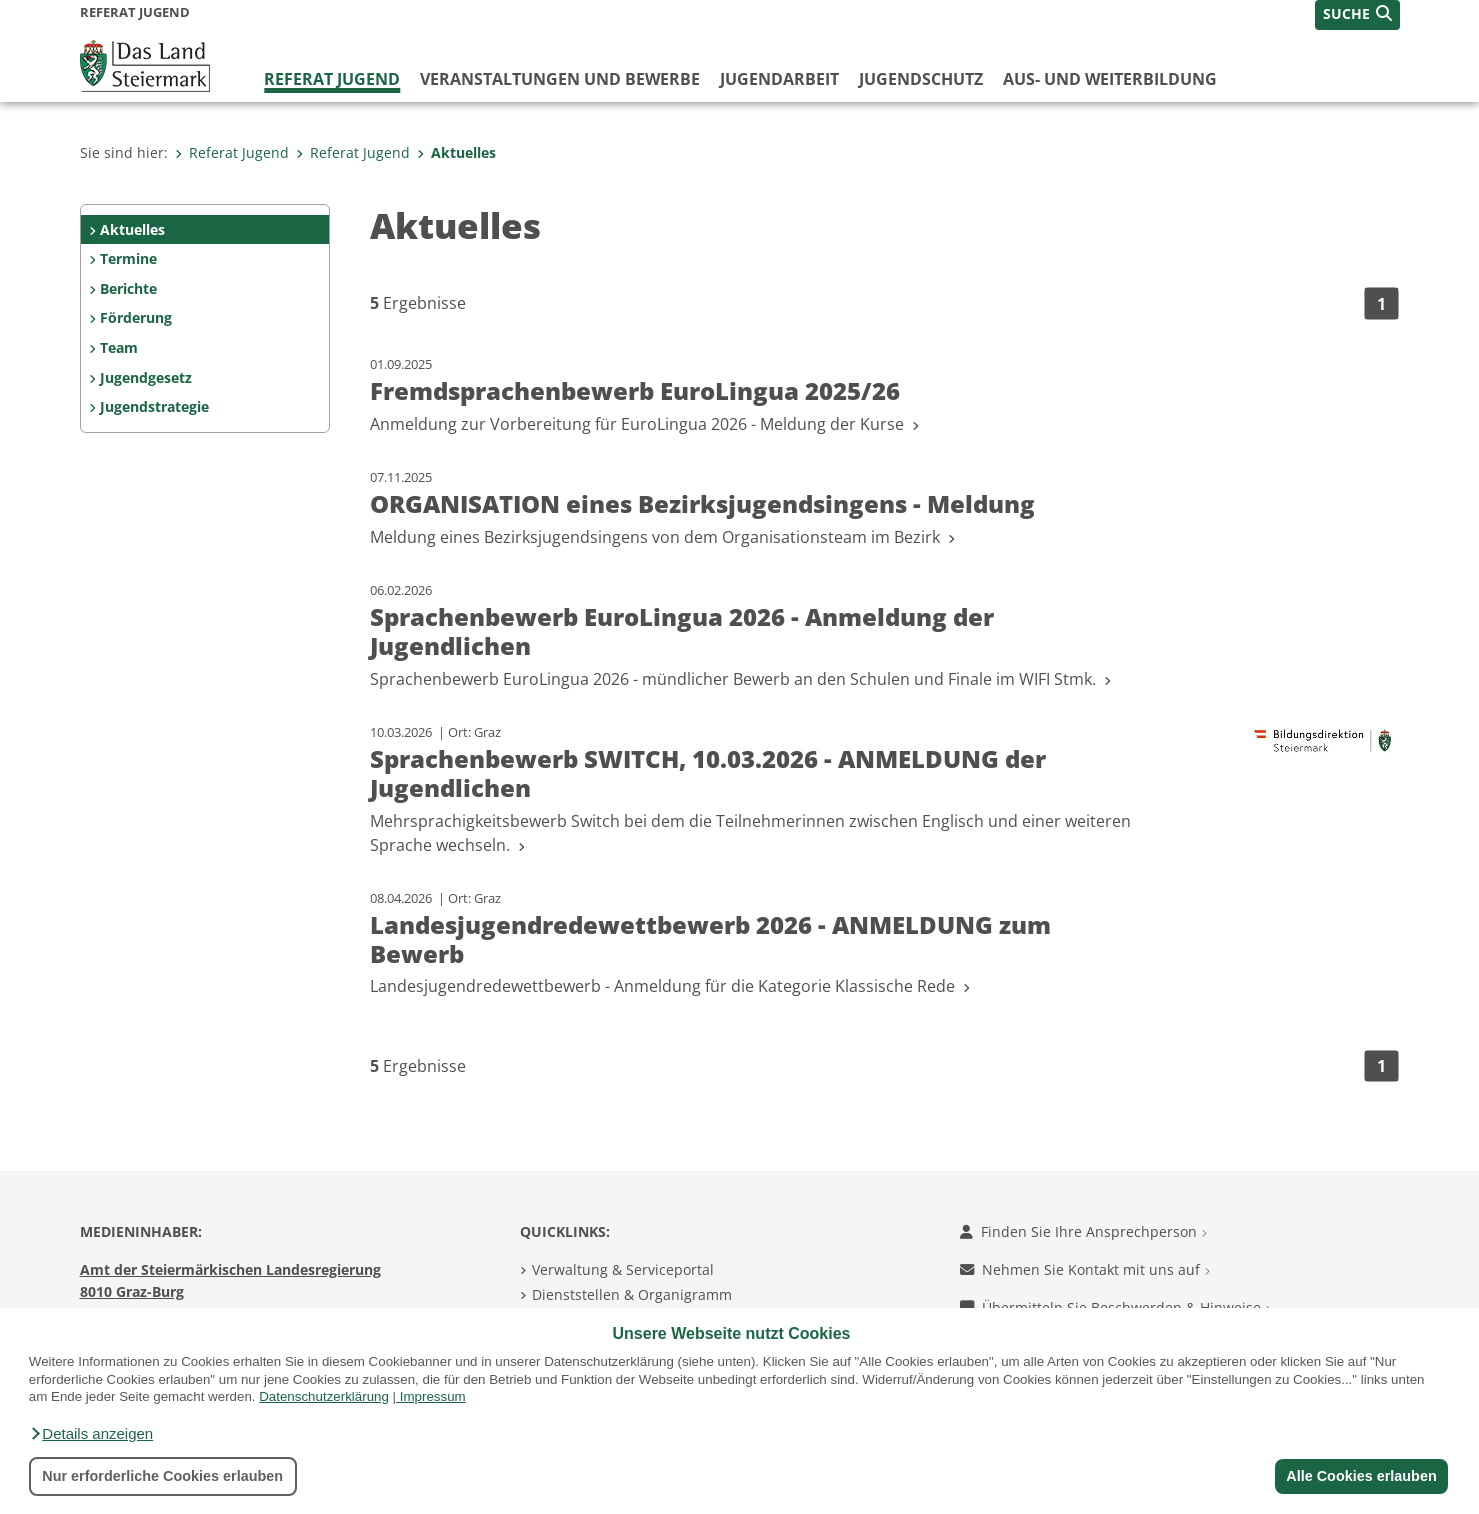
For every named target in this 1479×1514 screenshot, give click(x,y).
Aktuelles (456, 152)
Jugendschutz (921, 79)
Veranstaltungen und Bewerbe (560, 79)
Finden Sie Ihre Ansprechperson (1083, 1231)
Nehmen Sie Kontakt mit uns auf (1085, 1269)
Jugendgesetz (146, 377)
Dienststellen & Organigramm (632, 1294)
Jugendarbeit (779, 79)
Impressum (433, 1396)
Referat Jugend (332, 79)
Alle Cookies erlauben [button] (1361, 1476)
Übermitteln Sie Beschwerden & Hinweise (1115, 1307)
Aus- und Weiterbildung (1110, 79)
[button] (91, 1434)
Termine (128, 258)
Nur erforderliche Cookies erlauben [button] (162, 1476)
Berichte (128, 288)
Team (119, 347)
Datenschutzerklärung (324, 1396)
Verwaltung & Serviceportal (623, 1269)
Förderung (136, 317)
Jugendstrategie (154, 406)
